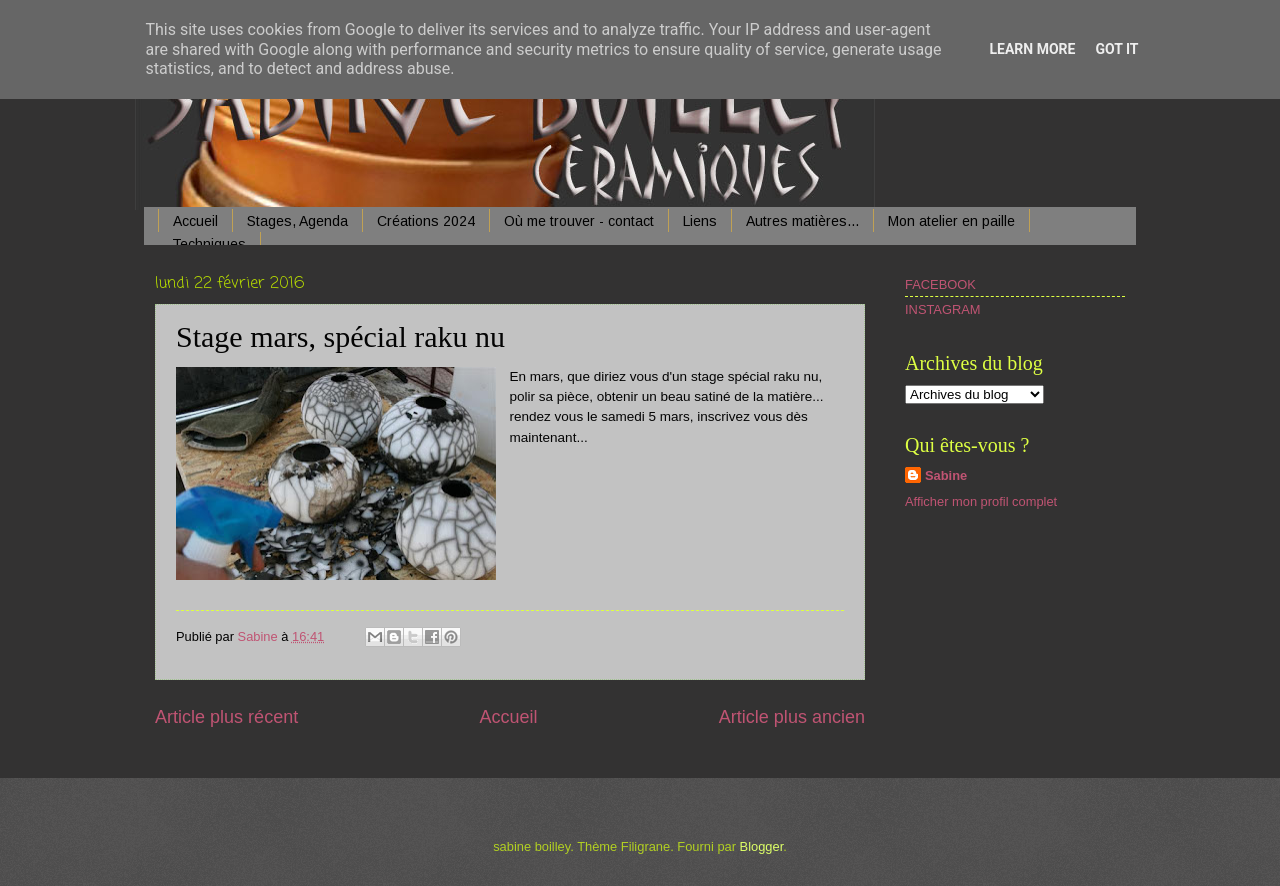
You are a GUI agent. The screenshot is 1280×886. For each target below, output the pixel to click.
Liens (700, 221)
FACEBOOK (940, 284)
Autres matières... (802, 221)
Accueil (195, 221)
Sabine (946, 475)
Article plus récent (226, 717)
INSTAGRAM (943, 309)
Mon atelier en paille (951, 221)
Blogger (762, 846)
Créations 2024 (426, 221)
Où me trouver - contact (579, 221)
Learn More (1032, 49)
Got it (1116, 49)
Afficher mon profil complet (981, 501)
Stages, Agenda (297, 221)
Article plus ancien (792, 717)
